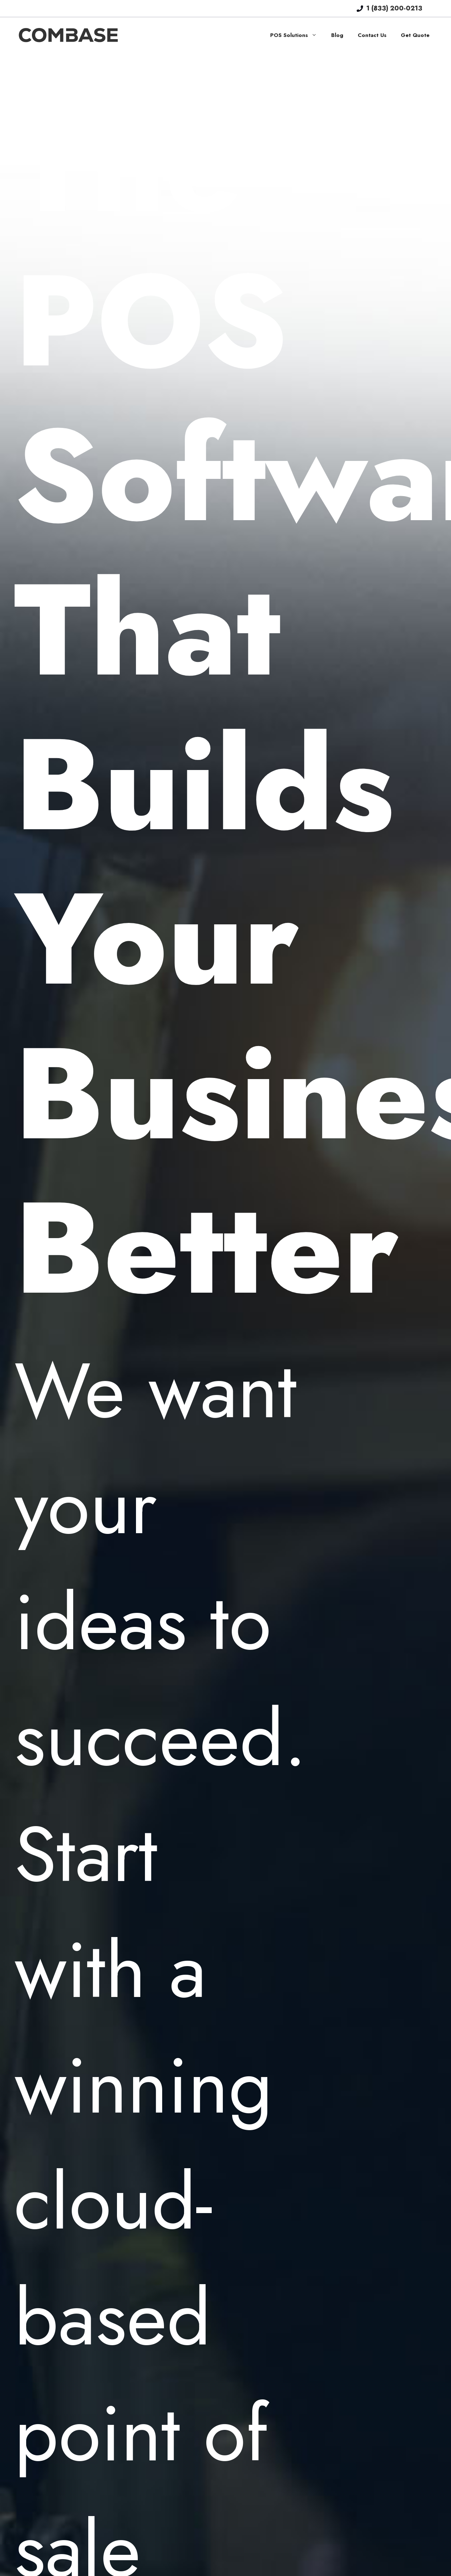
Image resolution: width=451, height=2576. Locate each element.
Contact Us (372, 35)
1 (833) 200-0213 (394, 8)
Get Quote (415, 35)
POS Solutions (297, 35)
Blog (337, 35)
